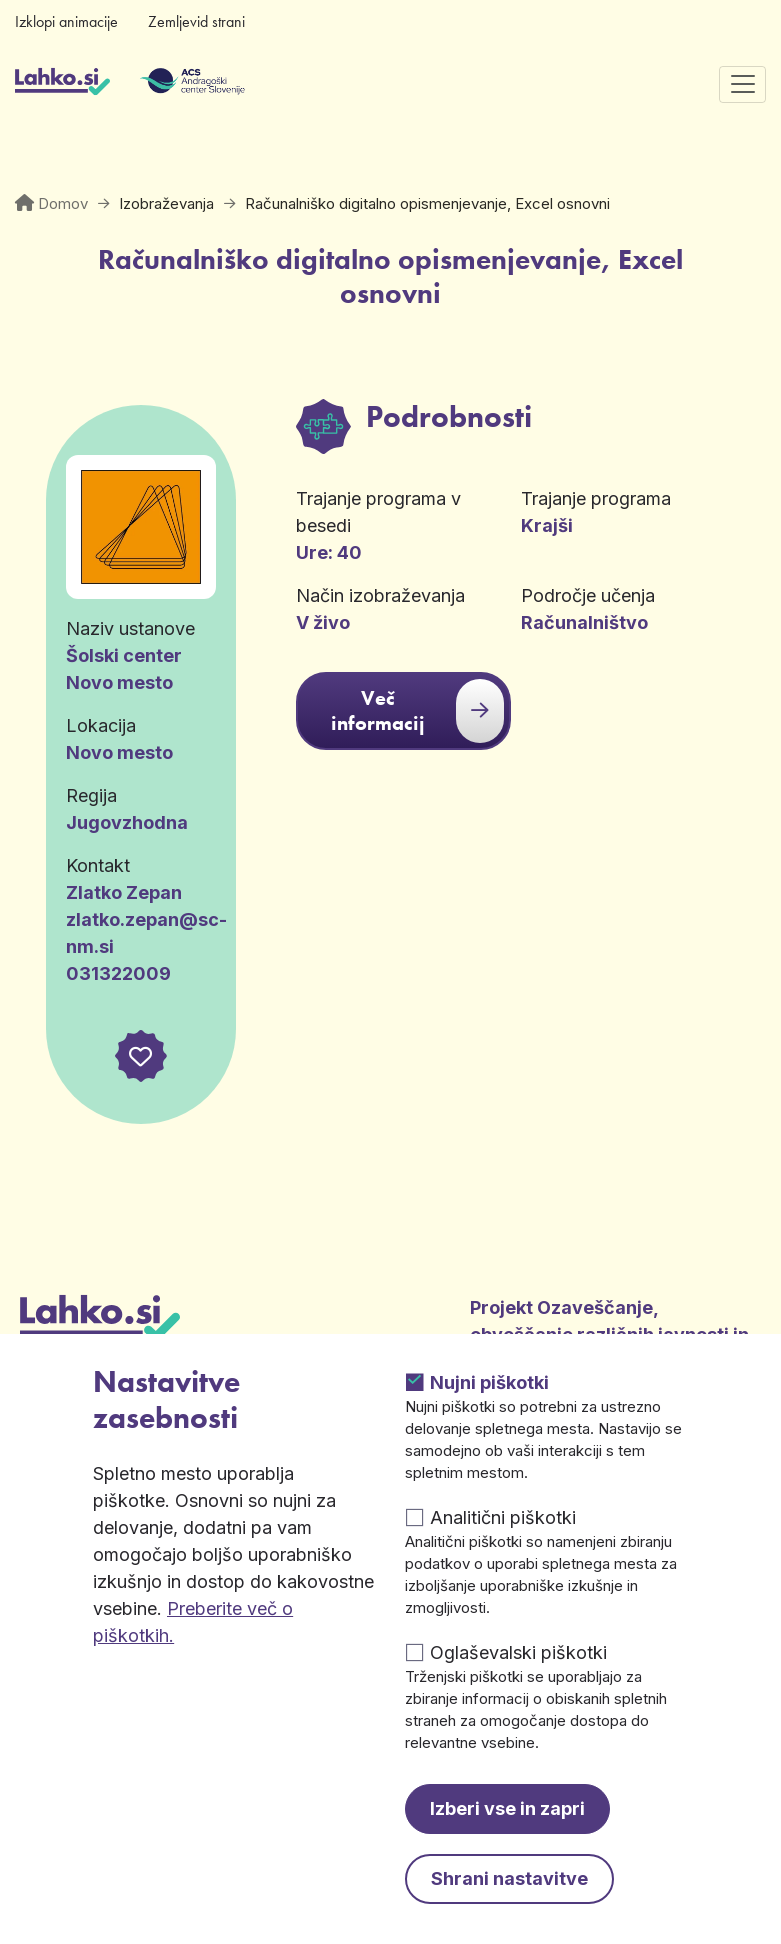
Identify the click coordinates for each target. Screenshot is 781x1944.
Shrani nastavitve (509, 1878)
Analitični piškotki (503, 1517)
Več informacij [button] (417, 711)
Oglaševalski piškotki (518, 1652)
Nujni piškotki (489, 1382)
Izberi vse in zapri (507, 1808)
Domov (63, 203)
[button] (141, 1056)
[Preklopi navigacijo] (742, 84)
